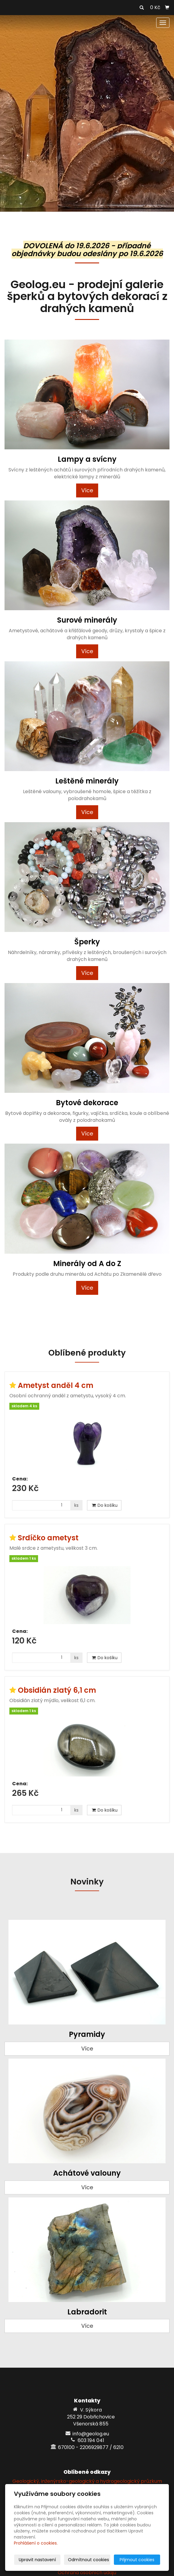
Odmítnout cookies (88, 2560)
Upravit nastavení (37, 2560)
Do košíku (104, 1505)
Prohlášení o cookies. (36, 2543)
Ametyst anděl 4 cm (55, 1385)
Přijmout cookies (137, 2560)
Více (87, 490)
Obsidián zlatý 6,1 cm (57, 1690)
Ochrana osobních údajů (87, 2572)
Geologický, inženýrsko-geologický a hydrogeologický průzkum (87, 2481)
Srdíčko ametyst (48, 1538)
